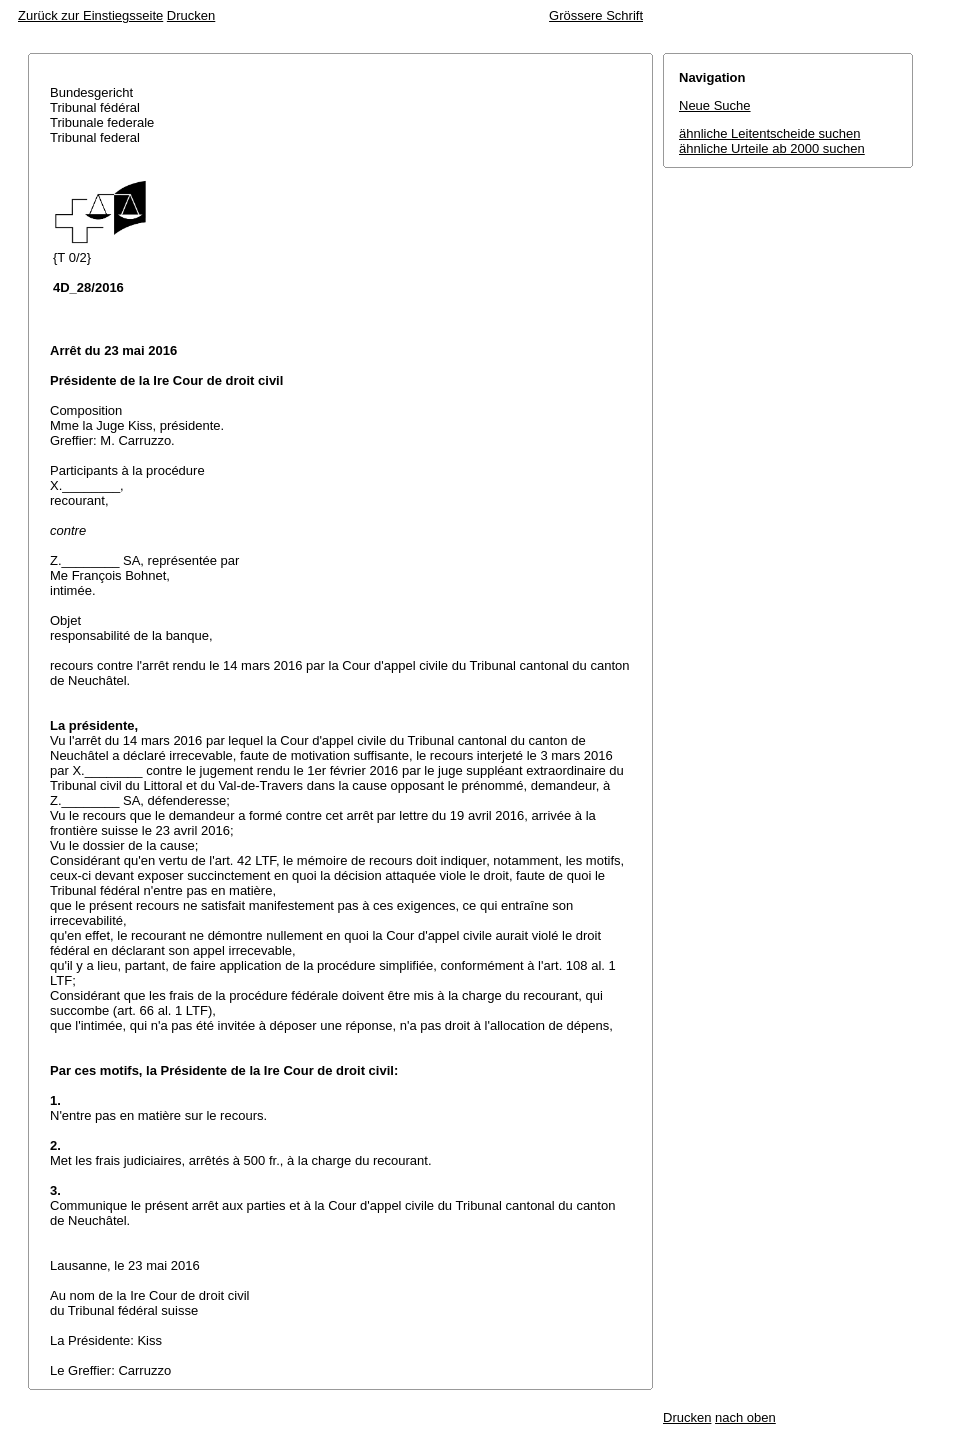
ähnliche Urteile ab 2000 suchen (772, 148)
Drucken (191, 15)
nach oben (745, 1417)
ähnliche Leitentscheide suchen (769, 133)
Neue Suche (715, 105)
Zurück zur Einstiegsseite (90, 15)
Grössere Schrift (596, 15)
